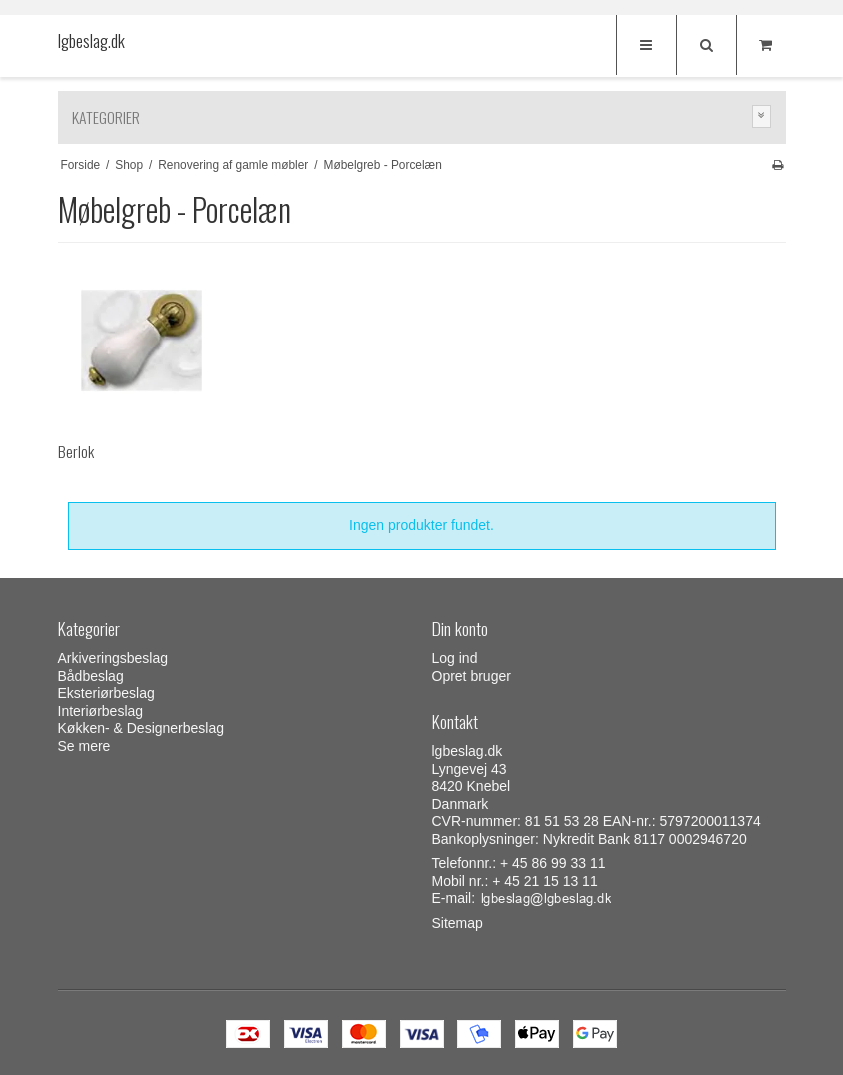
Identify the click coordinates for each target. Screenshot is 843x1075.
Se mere (84, 746)
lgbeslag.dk (91, 41)
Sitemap (457, 923)
